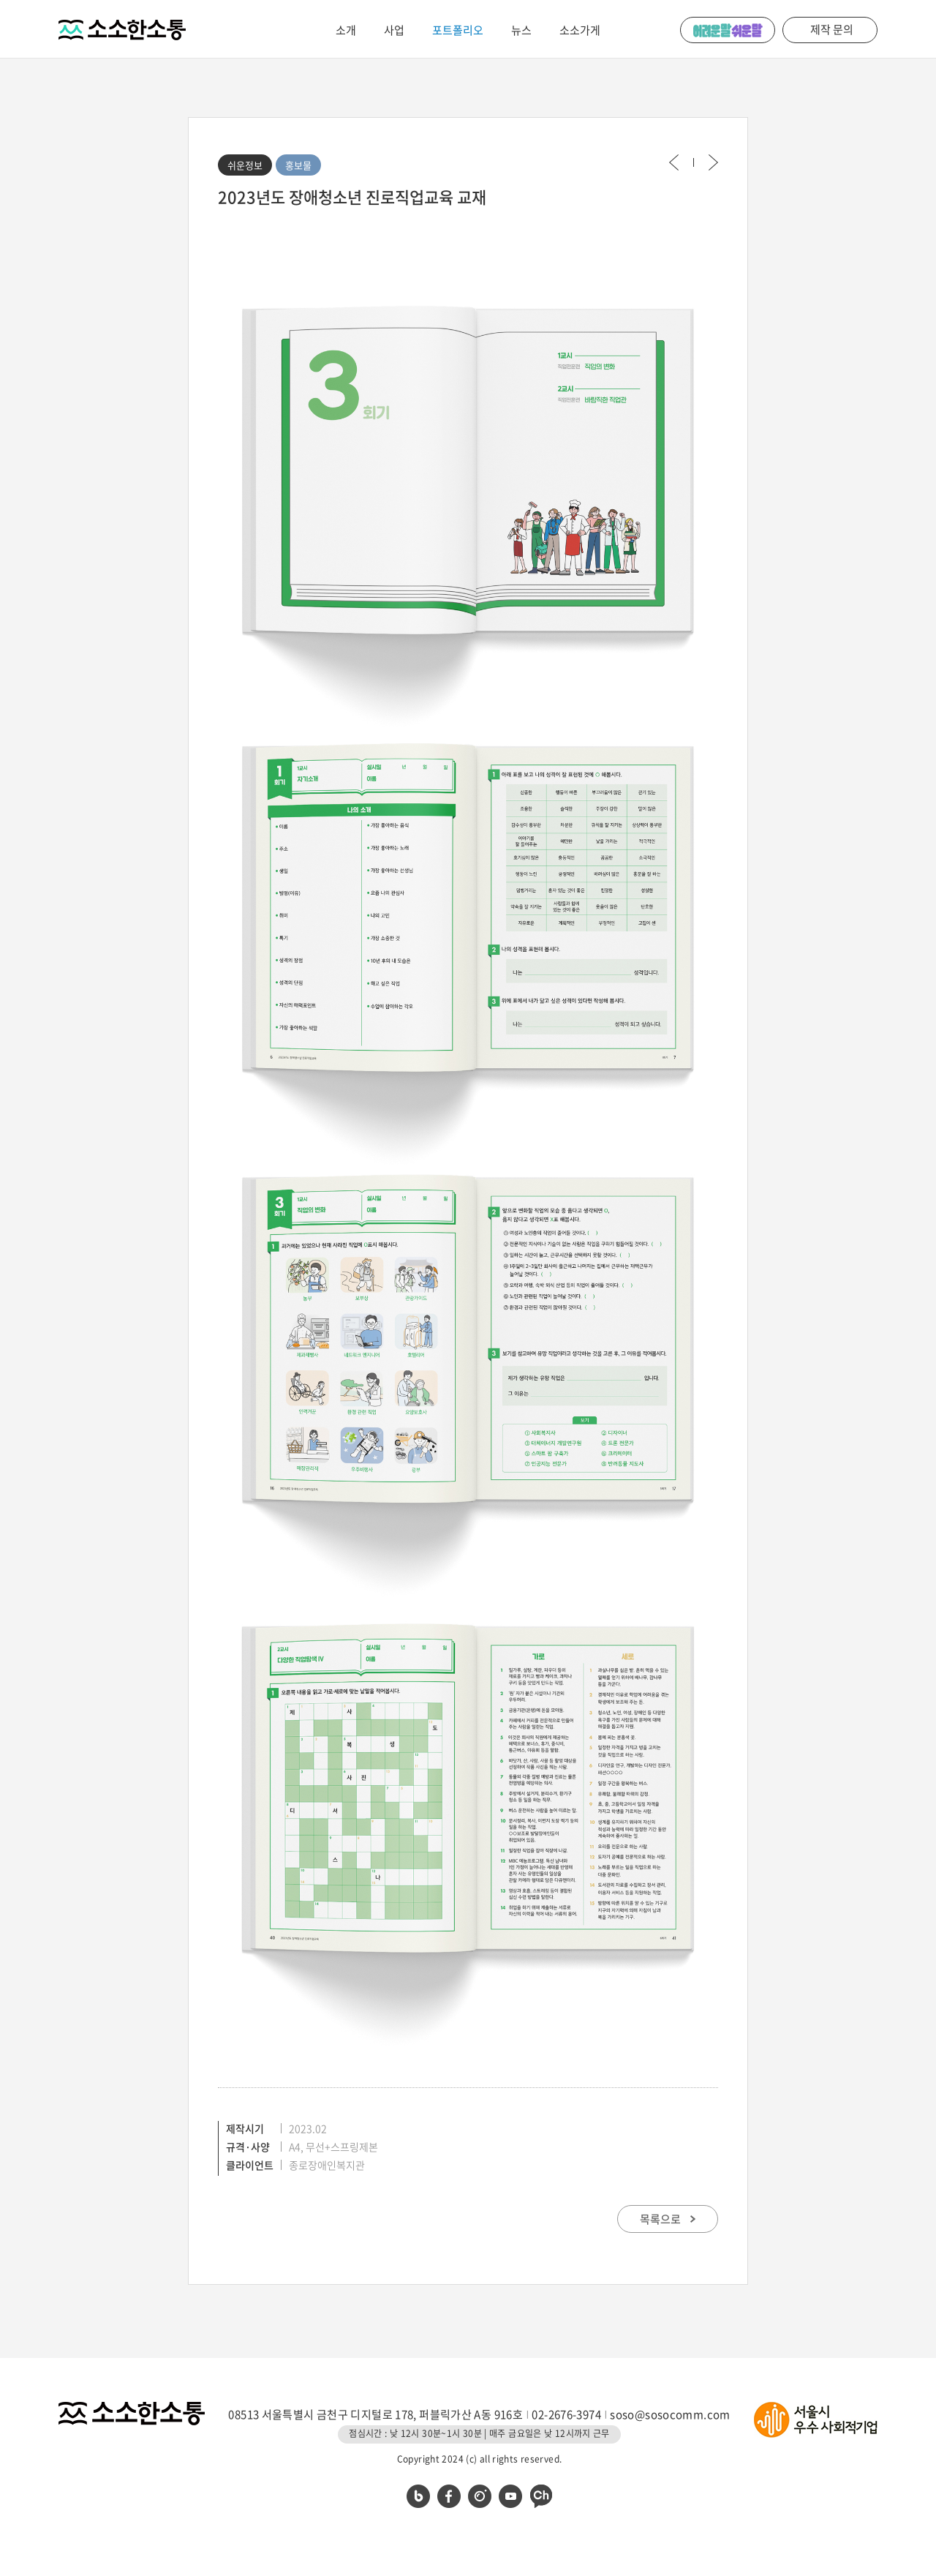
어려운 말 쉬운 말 (727, 30)
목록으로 (667, 2219)
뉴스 (521, 30)
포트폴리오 (457, 30)
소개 (346, 30)
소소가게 (579, 30)
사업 (394, 30)
